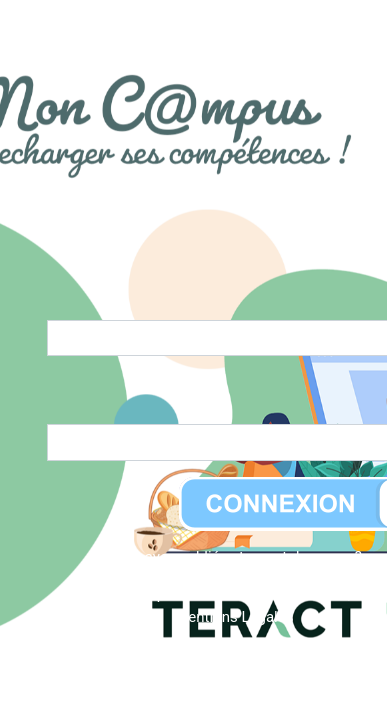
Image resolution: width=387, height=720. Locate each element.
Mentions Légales (234, 617)
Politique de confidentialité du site (230, 594)
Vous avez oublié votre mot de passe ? (234, 557)
